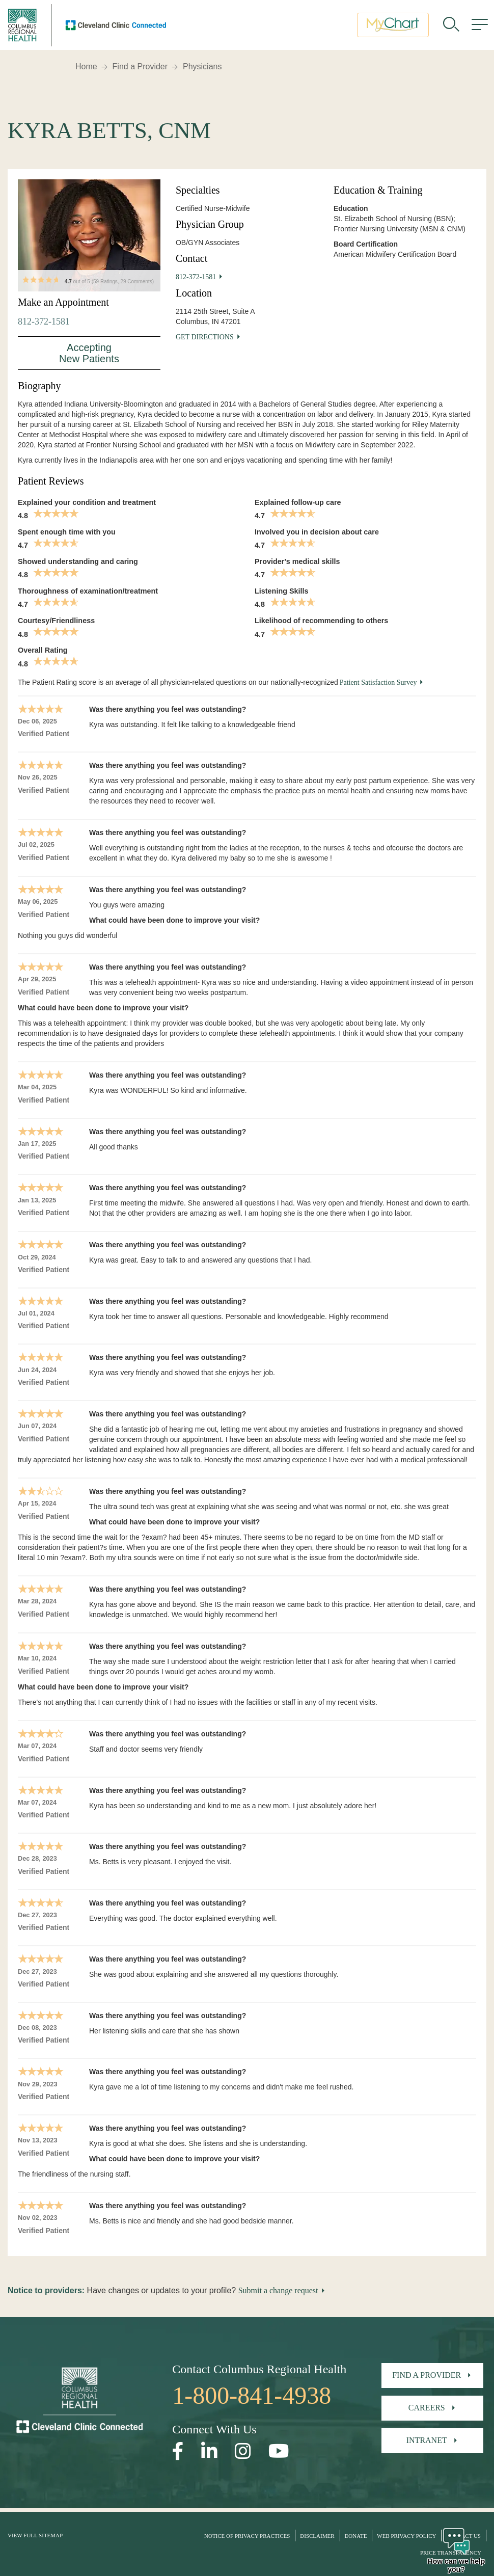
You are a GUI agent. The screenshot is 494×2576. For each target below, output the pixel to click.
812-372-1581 (44, 321)
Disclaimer (317, 2536)
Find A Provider (426, 2375)
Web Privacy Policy (406, 2536)
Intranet (426, 2440)
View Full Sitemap (35, 2535)
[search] (451, 28)
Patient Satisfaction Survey (378, 682)
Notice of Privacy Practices (247, 2536)
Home (86, 66)
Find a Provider (140, 66)
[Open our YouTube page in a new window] (278, 2451)
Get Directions (205, 337)
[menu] (479, 28)
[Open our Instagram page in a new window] (243, 2451)
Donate (355, 2536)
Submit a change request (278, 2290)
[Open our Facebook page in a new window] (178, 2451)
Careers (426, 2407)
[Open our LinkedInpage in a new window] (209, 2451)
